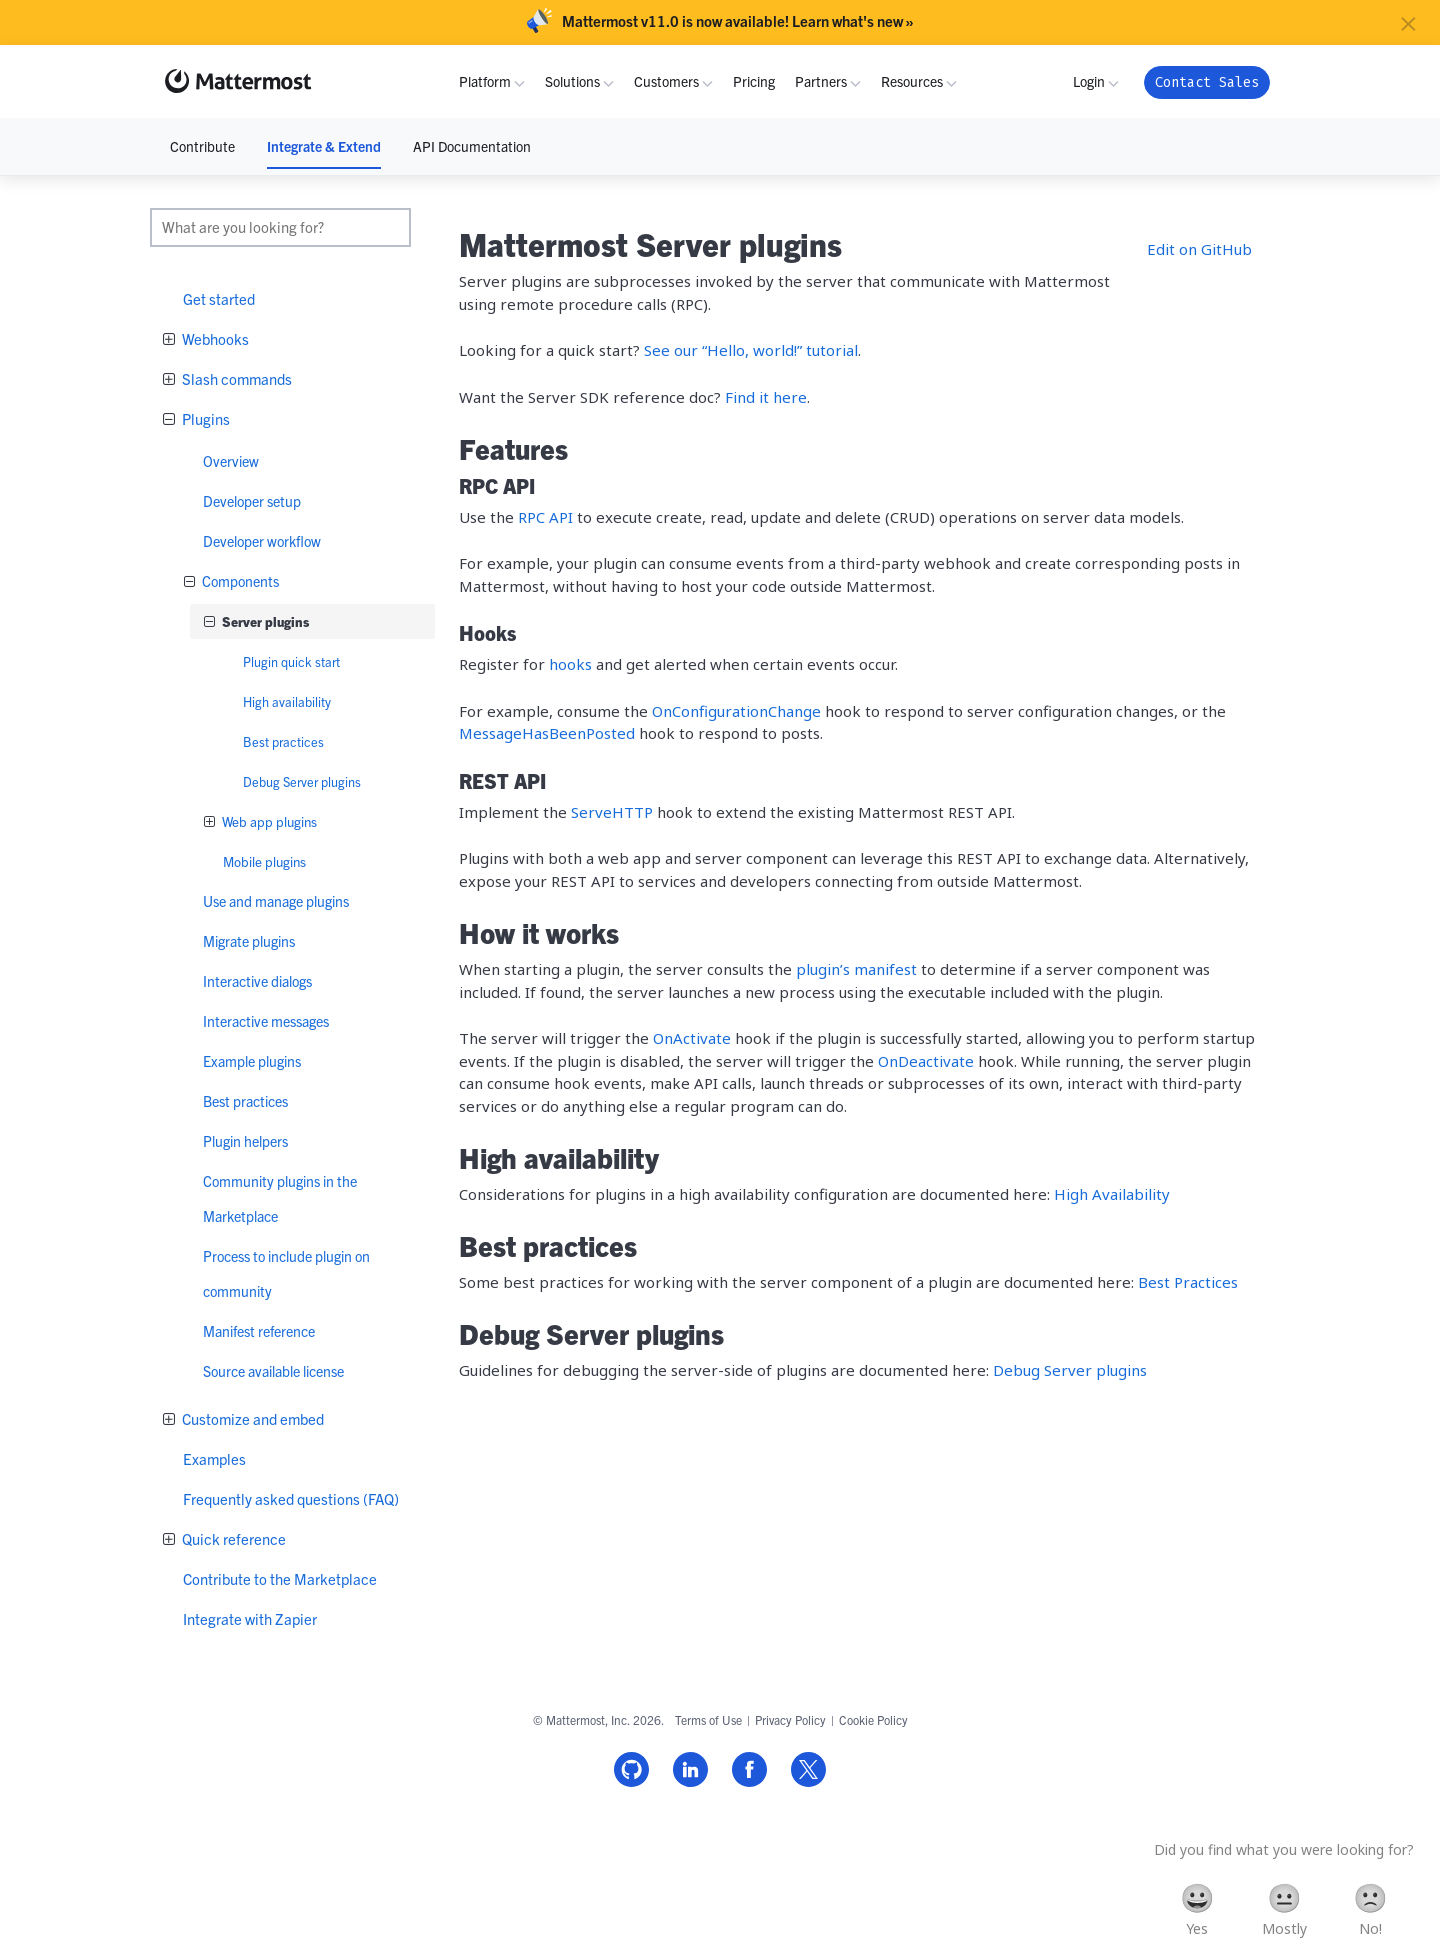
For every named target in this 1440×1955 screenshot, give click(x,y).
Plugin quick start (291, 661)
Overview (231, 461)
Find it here (766, 397)
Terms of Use (708, 1719)
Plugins (204, 418)
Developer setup (252, 501)
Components (239, 581)
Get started (219, 298)
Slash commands (235, 378)
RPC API (545, 517)
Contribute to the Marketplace (280, 1578)
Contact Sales (1207, 82)
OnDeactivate (926, 1061)
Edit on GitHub (1199, 249)
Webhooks (214, 338)
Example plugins (252, 1061)
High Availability (1112, 1194)
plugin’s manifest (856, 969)
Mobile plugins (264, 861)
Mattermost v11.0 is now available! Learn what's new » (738, 21)
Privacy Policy (790, 1719)
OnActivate (692, 1038)
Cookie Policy (873, 1719)
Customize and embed (251, 1418)
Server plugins (264, 621)
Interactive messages (266, 1021)
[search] (280, 227)
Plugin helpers (245, 1141)
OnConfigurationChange (736, 711)
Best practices (283, 741)
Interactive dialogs (257, 981)
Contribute (202, 146)
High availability (287, 701)
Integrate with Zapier (250, 1618)
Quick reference (232, 1538)
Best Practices (1188, 1282)
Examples (214, 1458)
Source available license (273, 1371)
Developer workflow (262, 541)
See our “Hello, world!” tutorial (751, 350)
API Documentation (472, 146)
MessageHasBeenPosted (547, 733)
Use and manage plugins (276, 901)
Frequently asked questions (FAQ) (291, 1498)
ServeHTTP (612, 812)
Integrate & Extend (324, 146)
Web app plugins (268, 821)
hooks (570, 664)
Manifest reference (259, 1331)
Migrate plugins (249, 941)
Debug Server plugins (302, 781)
